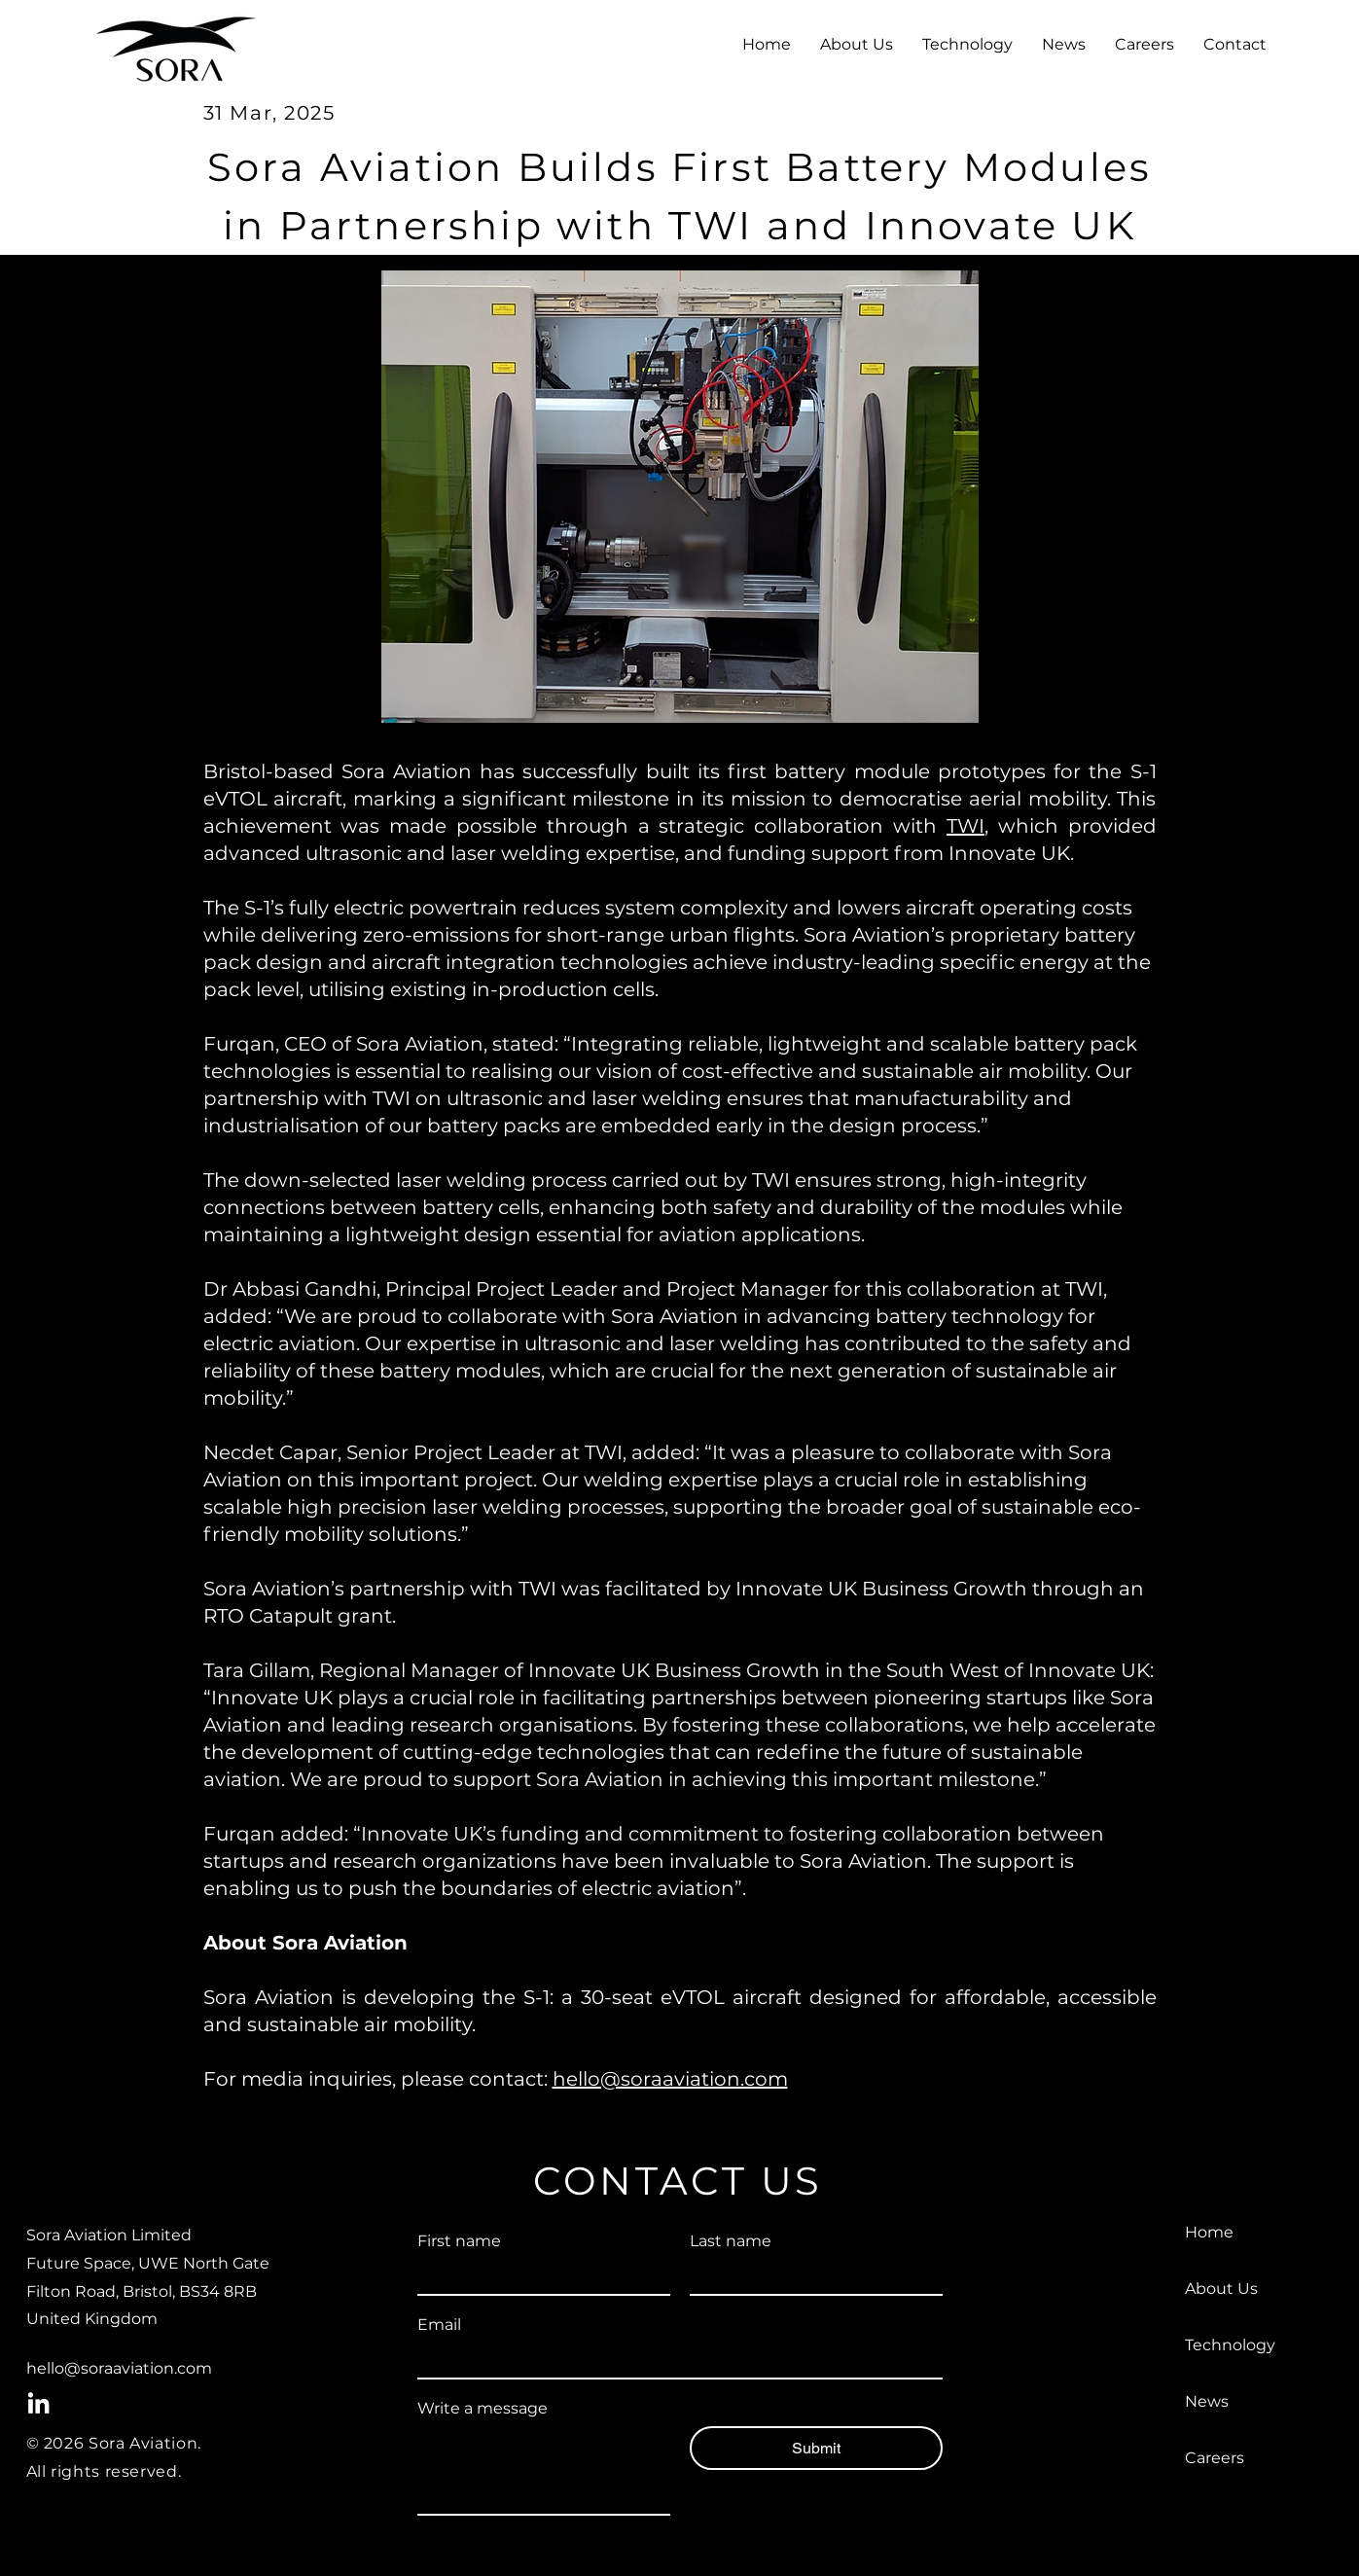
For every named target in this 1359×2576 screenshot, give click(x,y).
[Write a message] (543, 2470)
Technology (1230, 2345)
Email (439, 2324)
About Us (1221, 2288)
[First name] (538, 2276)
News (1207, 2401)
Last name (730, 2241)
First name (459, 2241)
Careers (1214, 2458)
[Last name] (810, 2276)
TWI (965, 826)
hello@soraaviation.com (670, 2079)
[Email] (674, 2360)
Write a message (482, 2408)
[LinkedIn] (37, 2403)
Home (1209, 2232)
